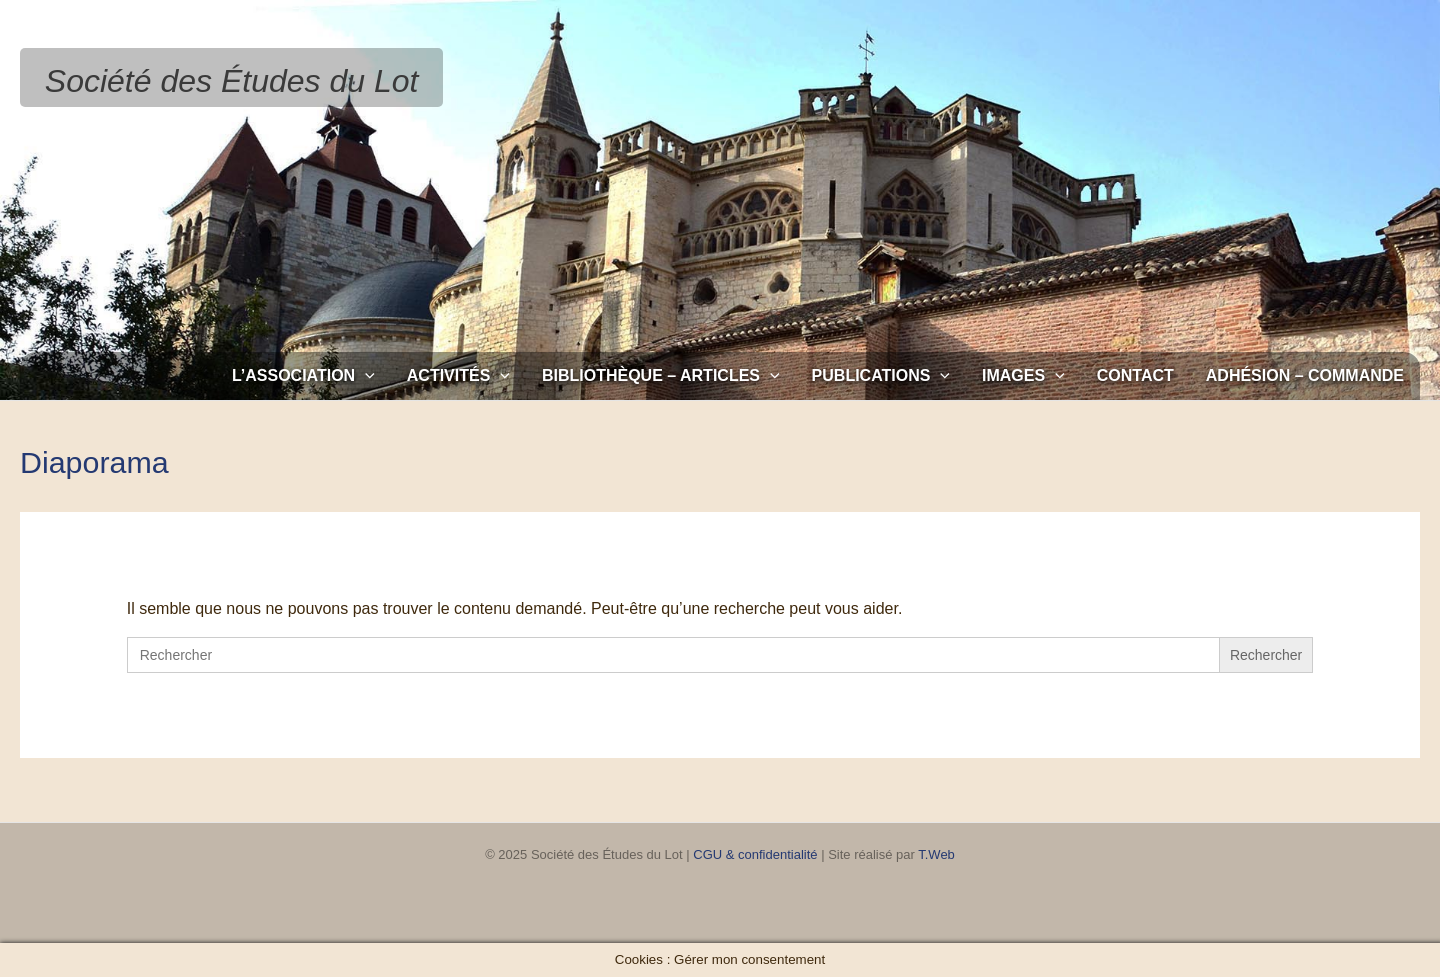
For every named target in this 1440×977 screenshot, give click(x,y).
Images (1023, 376)
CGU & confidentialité (755, 854)
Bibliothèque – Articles (661, 376)
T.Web (936, 854)
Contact (1135, 375)
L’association (303, 376)
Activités (458, 376)
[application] (365, 376)
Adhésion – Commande (1305, 375)
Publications (881, 376)
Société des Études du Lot (232, 81)
